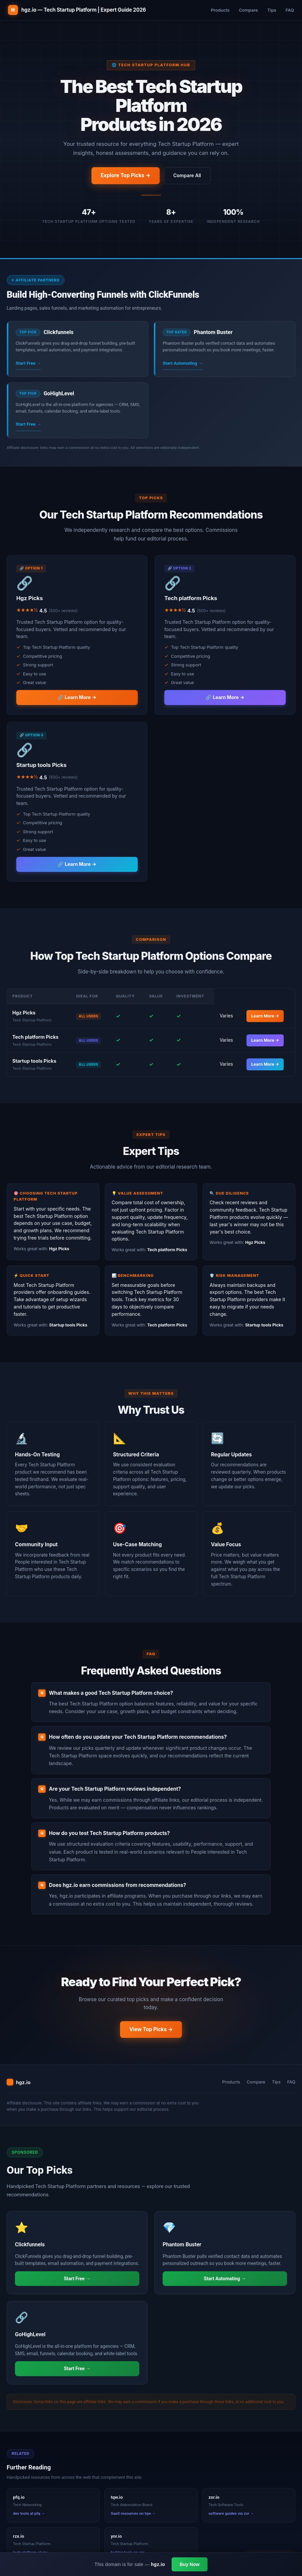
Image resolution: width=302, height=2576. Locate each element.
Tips (271, 10)
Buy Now (190, 2564)
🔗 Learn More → (77, 697)
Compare (248, 10)
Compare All (187, 175)
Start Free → (28, 363)
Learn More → (265, 1015)
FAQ (290, 10)
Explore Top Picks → (125, 175)
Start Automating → (183, 363)
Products (220, 10)
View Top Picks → (151, 2029)
